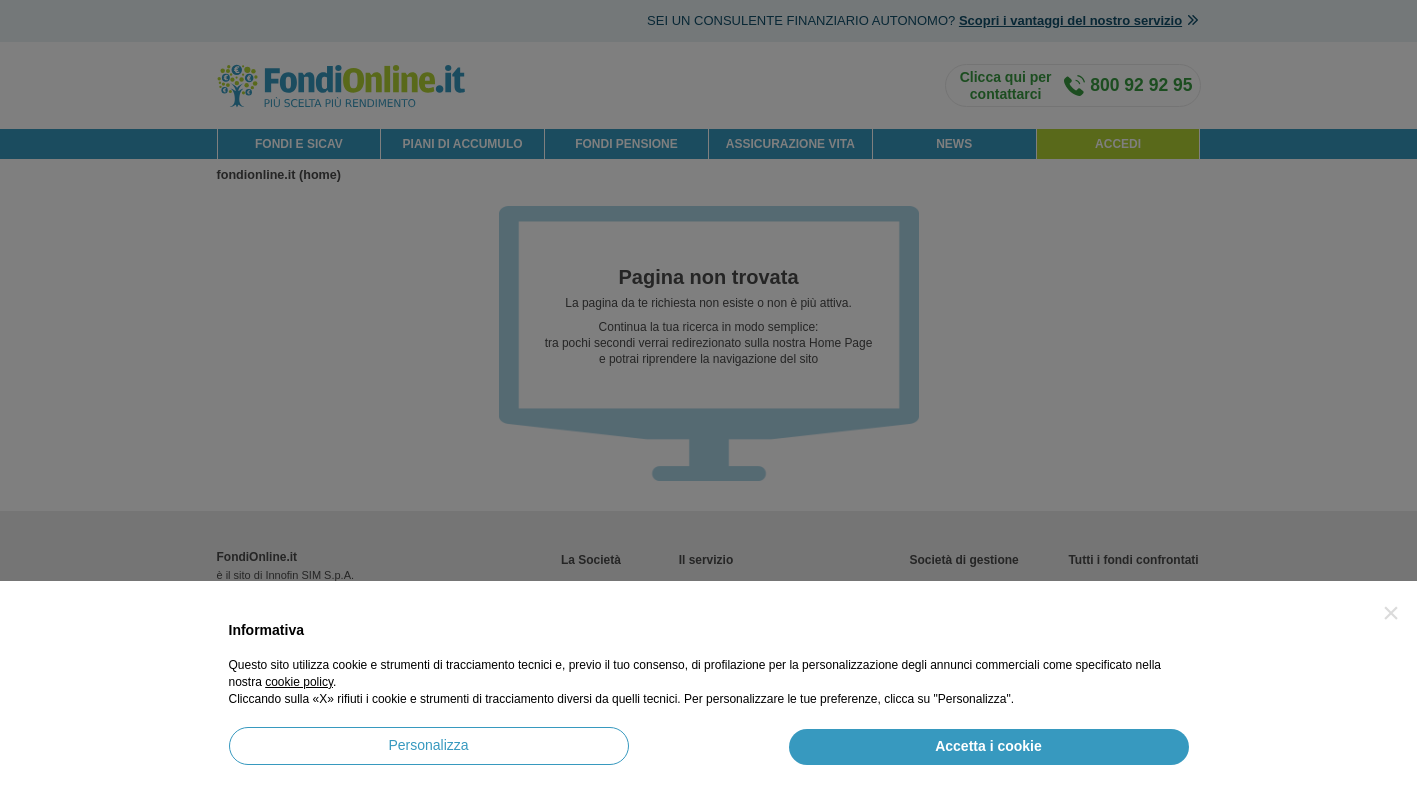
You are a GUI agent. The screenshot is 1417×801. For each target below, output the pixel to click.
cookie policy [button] (299, 682)
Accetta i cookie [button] (988, 746)
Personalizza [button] (428, 745)
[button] (1391, 613)
